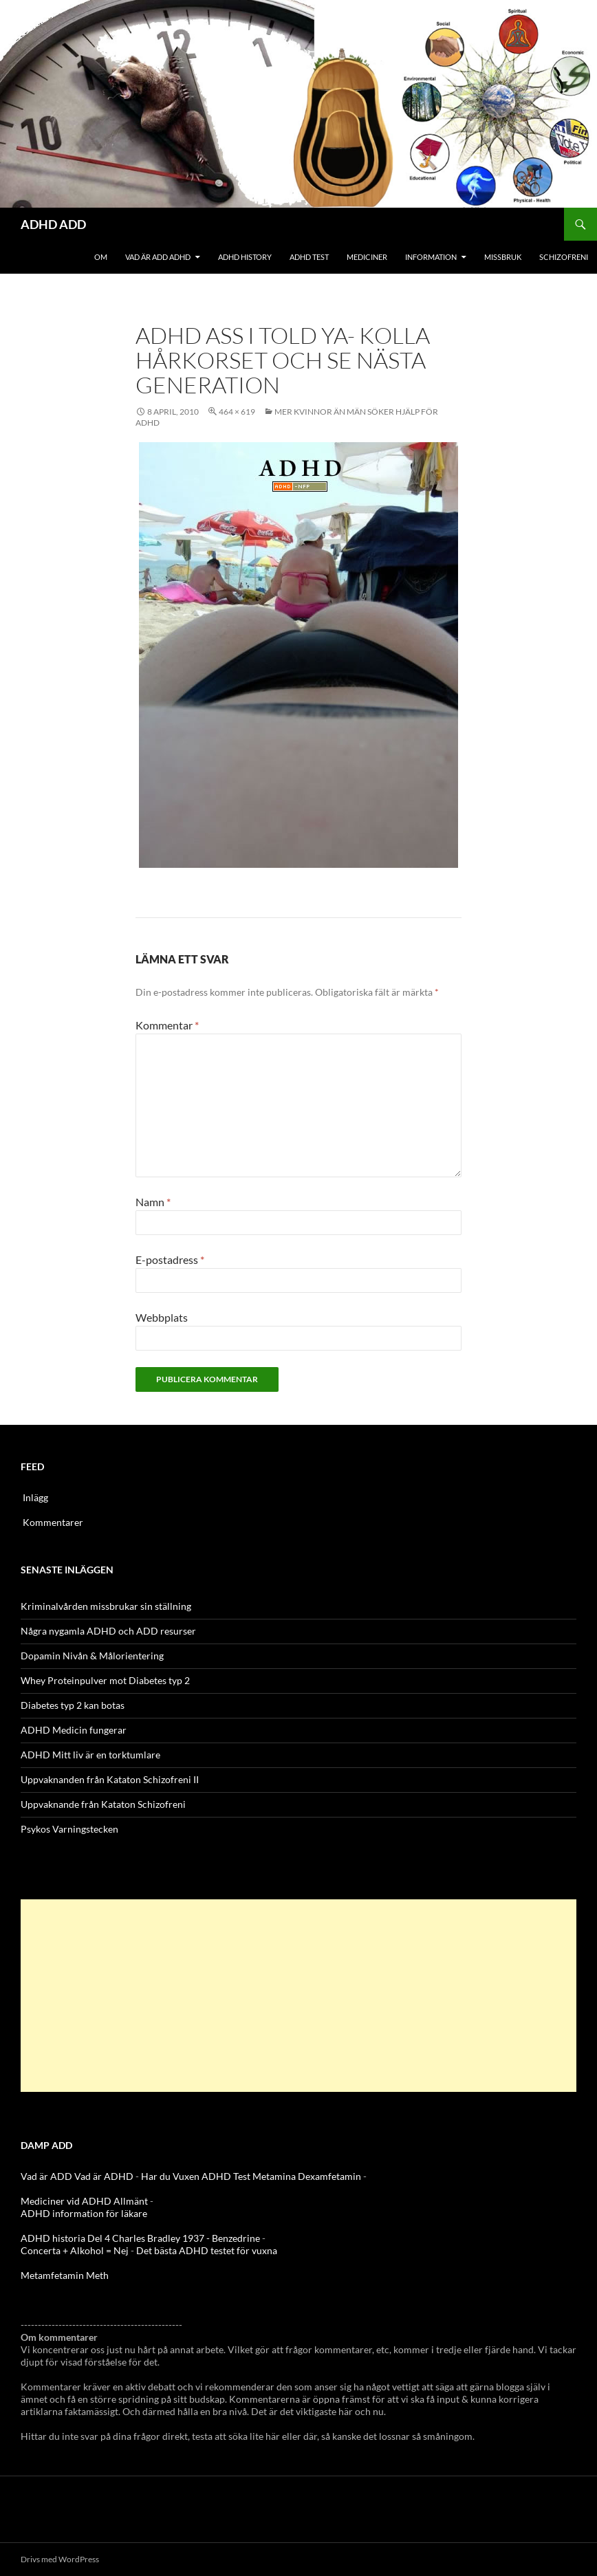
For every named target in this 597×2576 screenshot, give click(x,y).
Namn (153, 1201)
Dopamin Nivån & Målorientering (92, 1655)
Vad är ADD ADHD (158, 256)
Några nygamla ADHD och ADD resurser (108, 1631)
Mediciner (367, 256)
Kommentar (167, 1025)
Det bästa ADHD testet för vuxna (206, 2250)
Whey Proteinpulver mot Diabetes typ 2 (105, 1680)
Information (431, 256)
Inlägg (35, 1497)
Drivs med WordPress (60, 2559)
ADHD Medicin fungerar (74, 1730)
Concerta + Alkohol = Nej (75, 2250)
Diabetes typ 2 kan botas (72, 1705)
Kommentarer (53, 1522)
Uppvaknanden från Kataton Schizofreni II (110, 1779)
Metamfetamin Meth (65, 2275)
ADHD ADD (53, 224)
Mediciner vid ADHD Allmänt (84, 2201)
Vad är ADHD (103, 2176)
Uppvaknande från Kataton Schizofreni (103, 1804)
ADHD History (245, 256)
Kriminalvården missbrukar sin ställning (106, 1606)
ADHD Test (309, 256)
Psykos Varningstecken (69, 1829)
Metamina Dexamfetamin (306, 2176)
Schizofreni (563, 256)
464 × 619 (237, 411)
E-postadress (169, 1259)
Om (100, 256)
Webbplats (161, 1317)
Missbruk (502, 256)
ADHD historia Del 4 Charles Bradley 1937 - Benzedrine (140, 2238)
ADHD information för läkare (84, 2213)
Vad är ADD (46, 2176)
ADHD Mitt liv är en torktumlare (90, 1754)
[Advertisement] (298, 1995)
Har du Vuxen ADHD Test (195, 2176)
